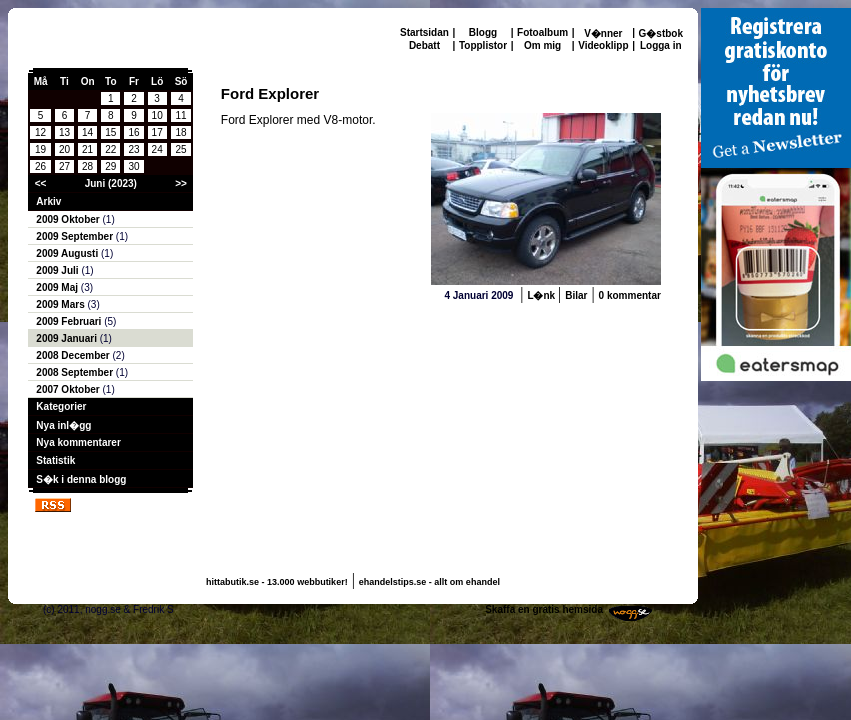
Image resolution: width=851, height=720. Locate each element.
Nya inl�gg (63, 425)
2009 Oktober (69, 219)
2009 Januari (67, 338)
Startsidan (424, 32)
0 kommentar (630, 295)
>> (181, 183)
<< (41, 183)
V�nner (603, 33)
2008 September (76, 372)
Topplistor (483, 45)
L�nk (542, 295)
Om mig (542, 45)
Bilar (576, 295)
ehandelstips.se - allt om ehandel (429, 582)
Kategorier (61, 406)
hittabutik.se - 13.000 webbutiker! (277, 582)
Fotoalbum (542, 32)
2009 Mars (61, 304)
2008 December (74, 355)
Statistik (55, 460)
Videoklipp (603, 45)
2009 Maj (58, 287)
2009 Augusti (68, 253)
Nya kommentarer (78, 442)
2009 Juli (58, 270)
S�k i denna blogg (81, 479)
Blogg (483, 32)
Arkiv (48, 201)
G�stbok (661, 33)
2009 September (76, 236)
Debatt (424, 45)
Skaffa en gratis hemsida (544, 609)
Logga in (661, 45)
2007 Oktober (69, 389)
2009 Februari (70, 321)
